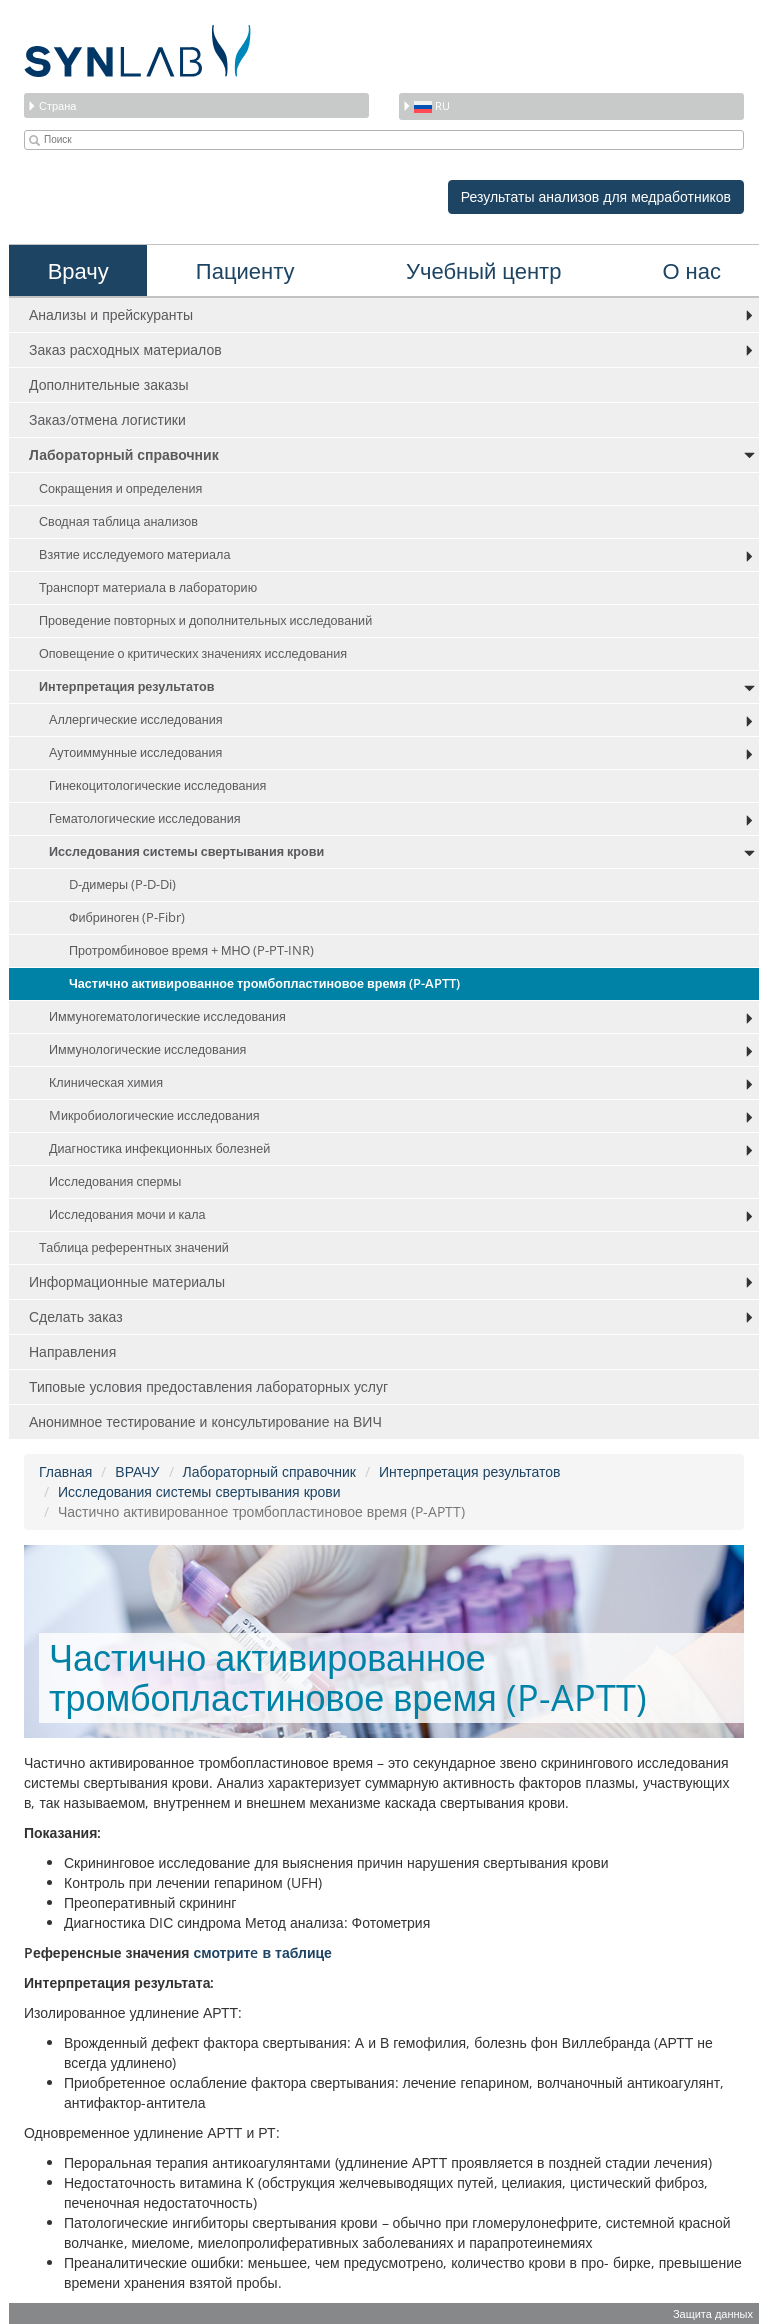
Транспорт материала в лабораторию (148, 587)
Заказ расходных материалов (125, 349)
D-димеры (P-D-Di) (122, 884)
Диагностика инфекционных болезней (159, 1148)
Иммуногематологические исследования (167, 1016)
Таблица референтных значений (134, 1247)
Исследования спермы (115, 1181)
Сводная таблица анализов (118, 521)
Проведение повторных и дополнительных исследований (205, 620)
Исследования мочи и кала (127, 1214)
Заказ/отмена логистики (107, 419)
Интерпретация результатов (126, 686)
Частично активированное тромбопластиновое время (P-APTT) (264, 983)
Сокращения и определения (120, 488)
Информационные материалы (127, 1281)
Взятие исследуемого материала (134, 554)
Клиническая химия (106, 1082)
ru (426, 105)
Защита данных (713, 2313)
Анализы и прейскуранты (111, 314)
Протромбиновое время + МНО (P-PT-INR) (191, 950)
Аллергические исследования (136, 719)
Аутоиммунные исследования (135, 752)
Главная (65, 1471)
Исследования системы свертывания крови (186, 851)
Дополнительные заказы (109, 384)
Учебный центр (483, 270)
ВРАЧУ (137, 1471)
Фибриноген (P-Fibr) (127, 917)
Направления (72, 1351)
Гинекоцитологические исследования (157, 785)
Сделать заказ (76, 1316)
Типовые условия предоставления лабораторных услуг (208, 1386)
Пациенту (245, 270)
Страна (51, 105)
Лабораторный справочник (124, 454)
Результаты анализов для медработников (596, 196)
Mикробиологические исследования (154, 1115)
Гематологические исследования (145, 818)
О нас (692, 270)
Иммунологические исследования (147, 1049)
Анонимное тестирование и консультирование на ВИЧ (205, 1421)
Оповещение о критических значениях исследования (193, 653)
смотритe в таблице (262, 1952)
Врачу (78, 270)
